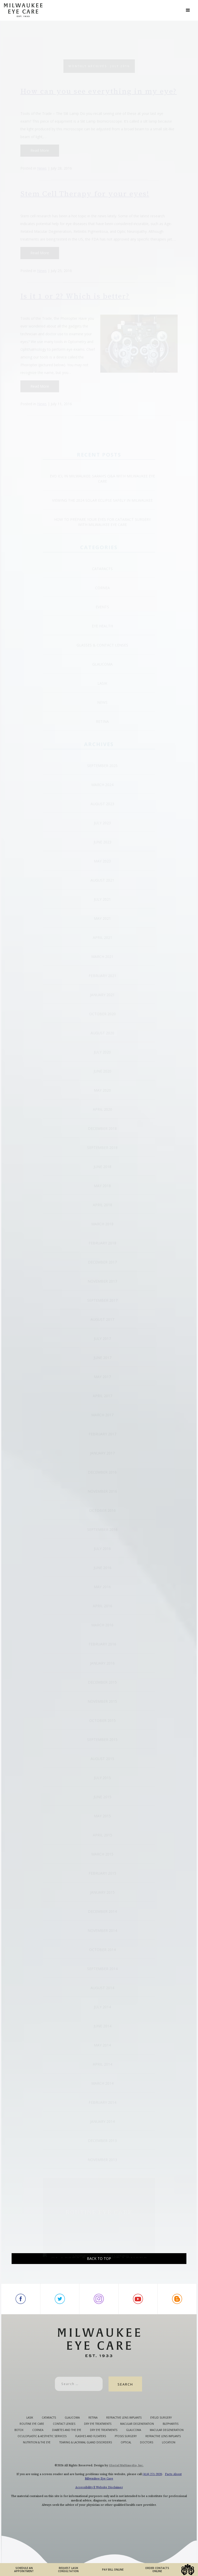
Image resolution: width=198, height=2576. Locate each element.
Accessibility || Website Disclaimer (99, 2513)
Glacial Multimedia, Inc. (126, 2491)
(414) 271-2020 (152, 2500)
